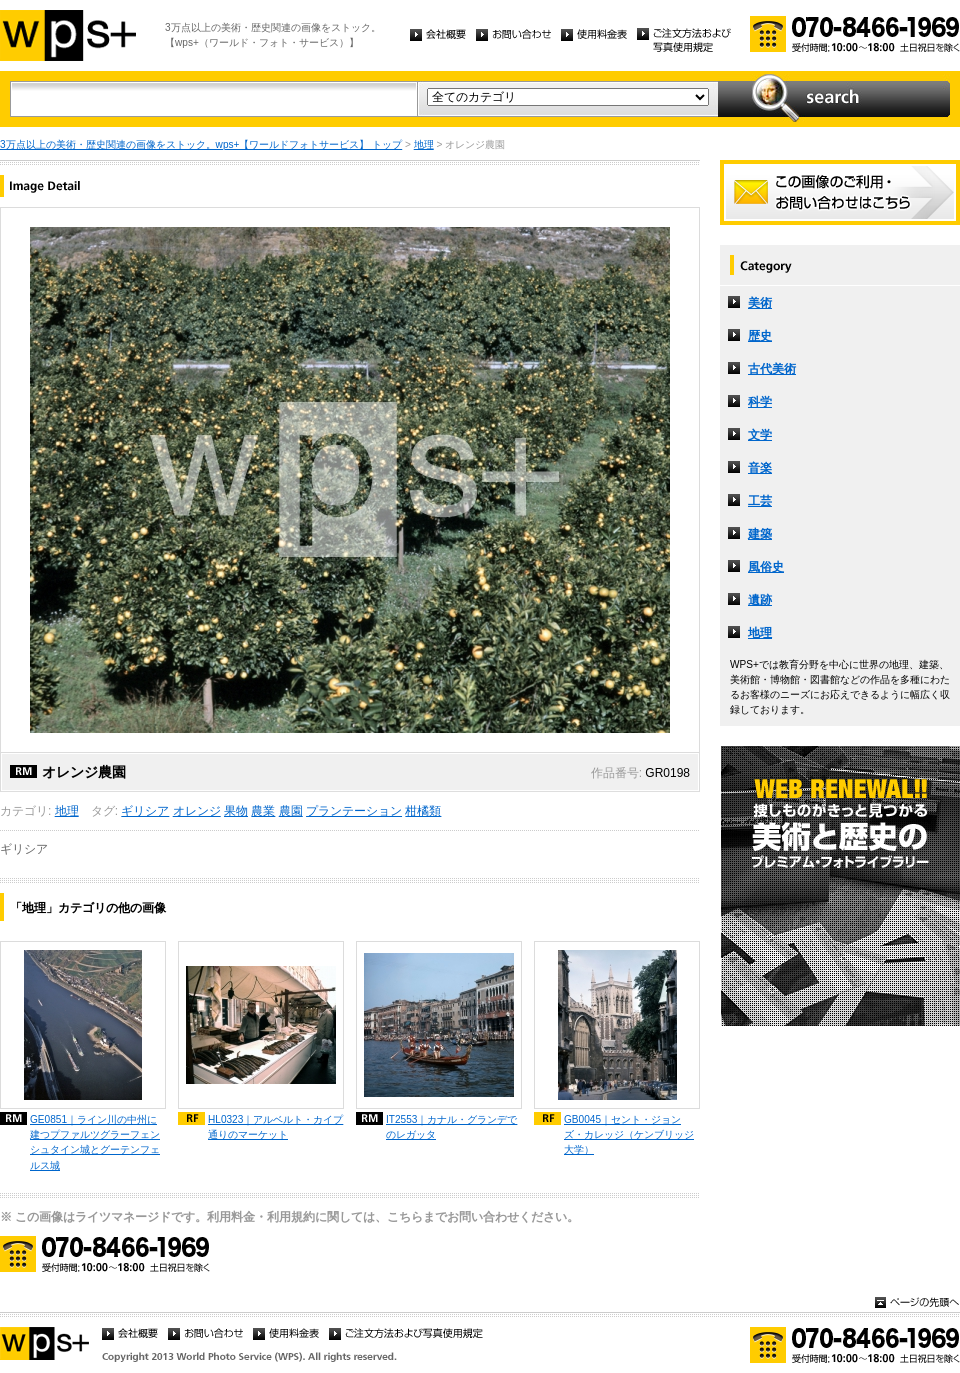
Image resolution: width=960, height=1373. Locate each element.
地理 (424, 144)
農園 (291, 811)
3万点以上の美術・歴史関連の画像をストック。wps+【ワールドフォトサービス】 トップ (201, 144)
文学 (760, 435)
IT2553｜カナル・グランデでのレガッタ (451, 1127)
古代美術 (772, 369)
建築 (760, 534)
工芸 (760, 501)
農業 (263, 811)
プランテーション (354, 811)
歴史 (760, 336)
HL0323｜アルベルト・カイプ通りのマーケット (275, 1127)
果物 (236, 811)
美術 (760, 303)
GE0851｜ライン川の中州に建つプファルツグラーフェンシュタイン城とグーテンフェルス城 (95, 1142)
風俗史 (766, 567)
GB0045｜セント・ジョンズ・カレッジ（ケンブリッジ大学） (629, 1134)
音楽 (760, 468)
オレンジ (197, 811)
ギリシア (145, 811)
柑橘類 (423, 811)
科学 (760, 402)
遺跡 (760, 600)
